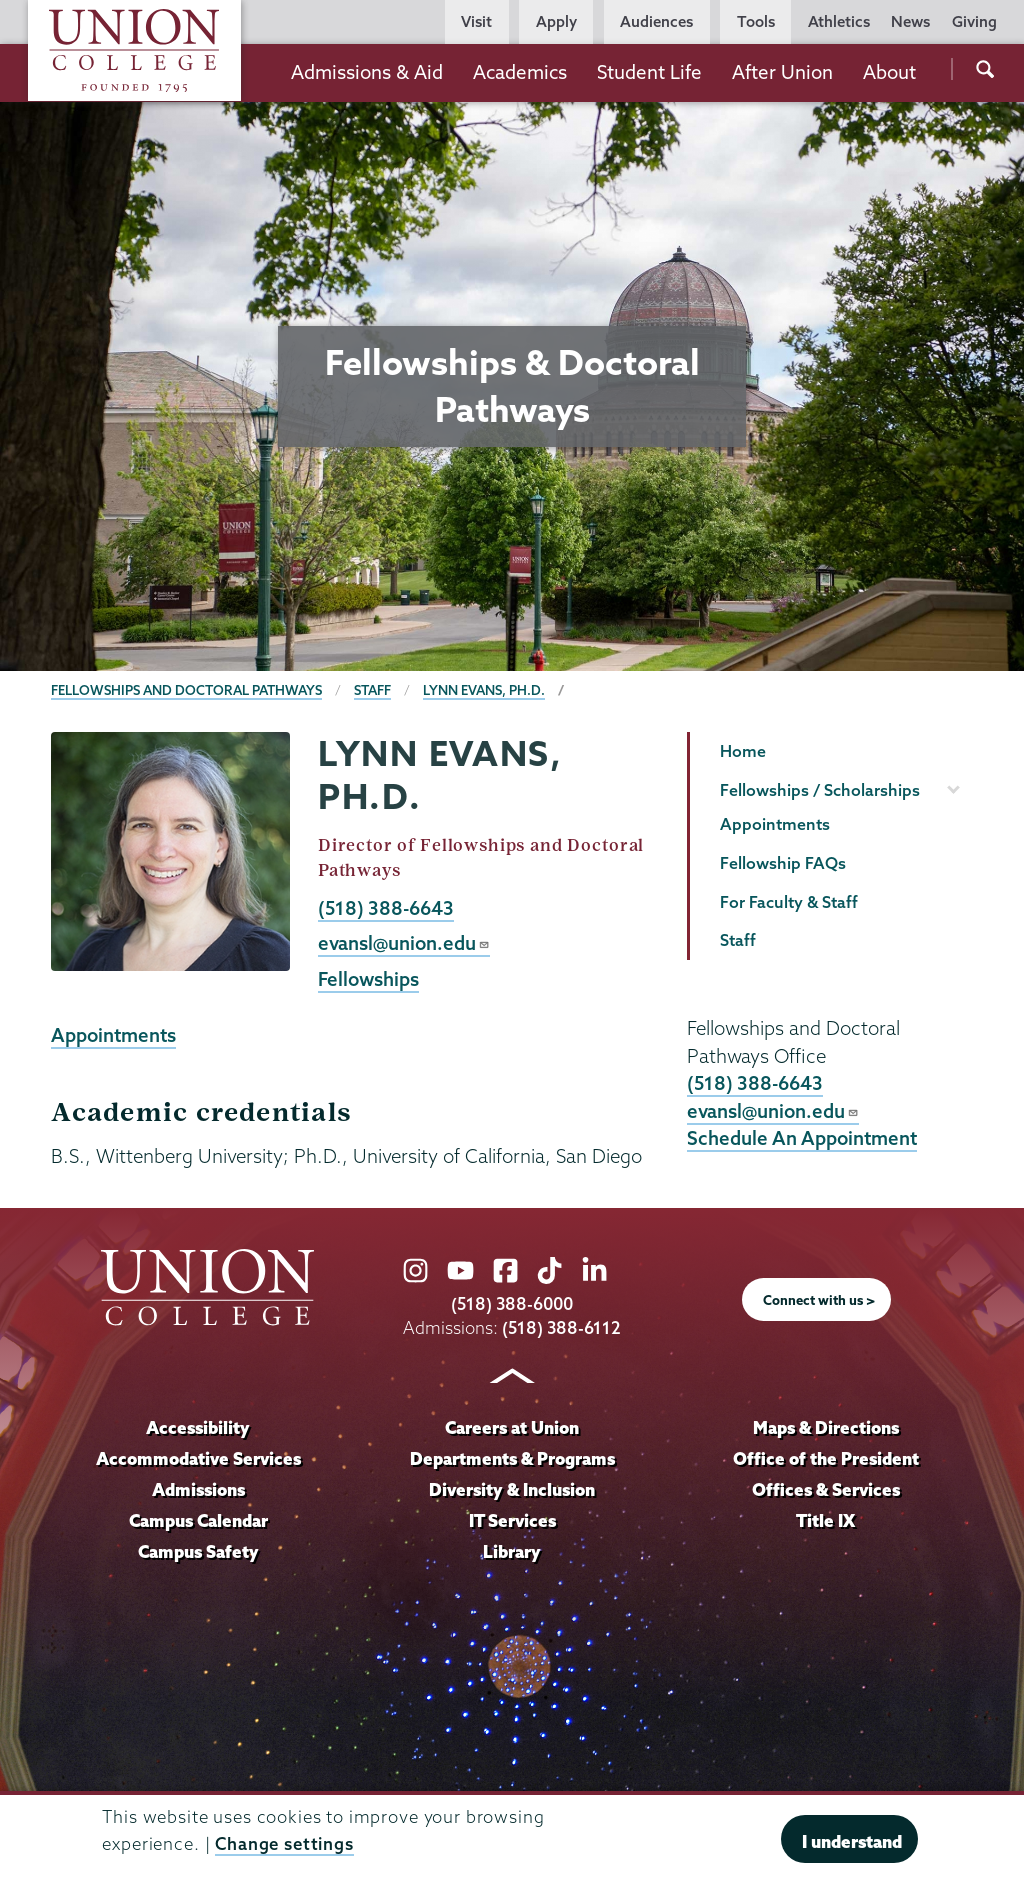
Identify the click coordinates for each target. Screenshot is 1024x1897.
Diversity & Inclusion (512, 1489)
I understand (852, 1841)
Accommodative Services (198, 1458)
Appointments (113, 1035)
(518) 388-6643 (386, 908)
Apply (556, 21)
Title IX (825, 1520)
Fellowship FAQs (783, 863)
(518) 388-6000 (512, 1303)
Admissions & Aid (367, 72)
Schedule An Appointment (802, 1138)
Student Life (649, 72)
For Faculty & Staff (789, 902)
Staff (372, 690)
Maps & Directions (826, 1427)
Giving (974, 21)
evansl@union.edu (404, 943)
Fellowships (368, 979)
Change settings (284, 1843)
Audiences (656, 21)
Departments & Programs (512, 1458)
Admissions (198, 1489)
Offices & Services (826, 1489)
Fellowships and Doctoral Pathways (186, 690)
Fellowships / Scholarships (820, 790)
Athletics (839, 21)
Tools (756, 21)
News (910, 21)
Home (743, 751)
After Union (782, 72)
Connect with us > (819, 1300)
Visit (476, 21)
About (889, 72)
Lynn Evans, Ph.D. (484, 690)
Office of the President (826, 1458)
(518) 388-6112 (561, 1327)
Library (512, 1551)
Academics (520, 72)
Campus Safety (198, 1551)
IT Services (512, 1520)
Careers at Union (512, 1427)
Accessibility (198, 1427)
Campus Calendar (198, 1520)
